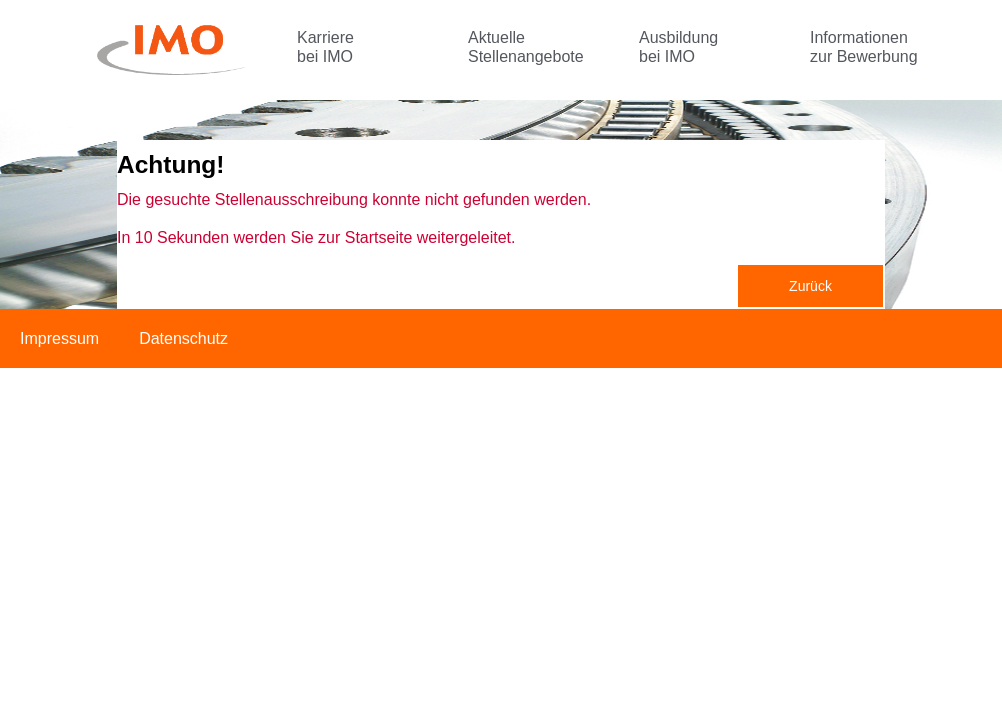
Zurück (810, 286)
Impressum (59, 338)
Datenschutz (183, 338)
